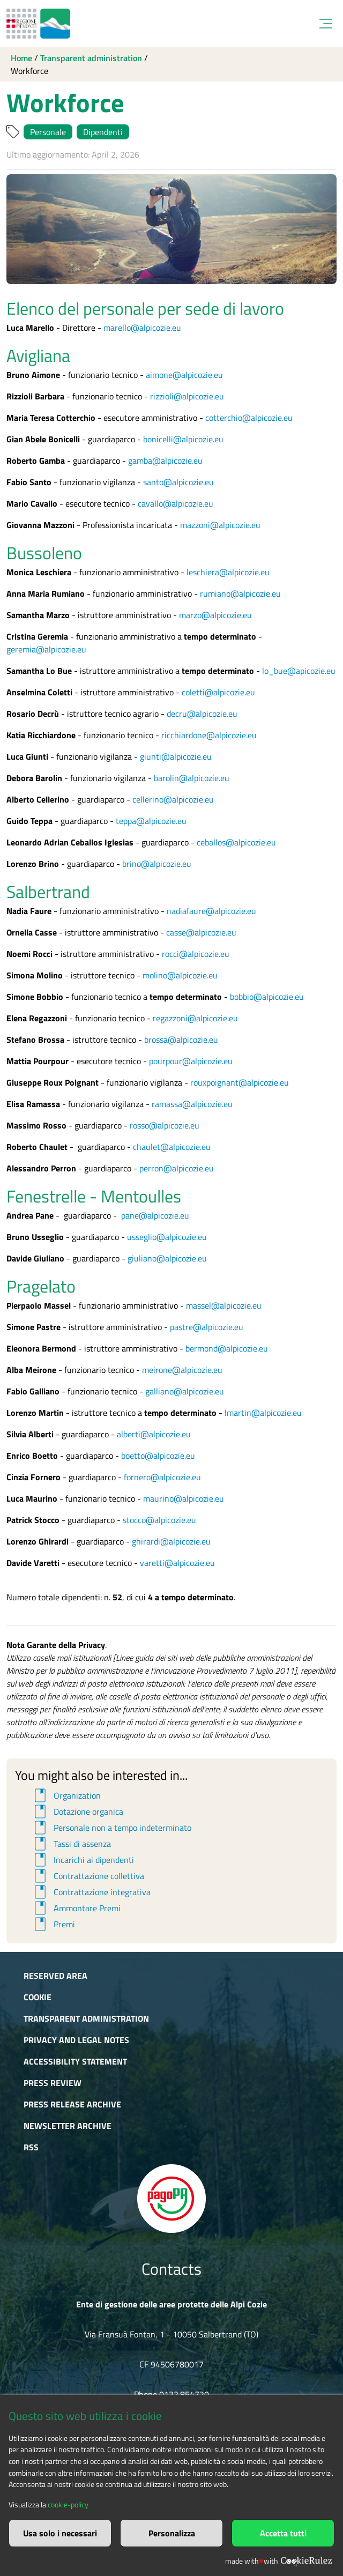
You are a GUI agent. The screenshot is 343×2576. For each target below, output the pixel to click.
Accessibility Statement (75, 2061)
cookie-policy (68, 2505)
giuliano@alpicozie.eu (167, 1258)
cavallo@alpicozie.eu (175, 503)
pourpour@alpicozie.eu (191, 1061)
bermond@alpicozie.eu (226, 1348)
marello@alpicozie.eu (142, 327)
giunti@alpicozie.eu (176, 756)
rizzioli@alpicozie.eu (187, 396)
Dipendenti (103, 131)
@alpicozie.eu (188, 482)
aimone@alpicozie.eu (184, 374)
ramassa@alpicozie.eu (192, 1103)
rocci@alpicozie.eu (195, 953)
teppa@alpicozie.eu (151, 820)
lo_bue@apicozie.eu (298, 670)
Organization (66, 1795)
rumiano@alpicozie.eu (240, 593)
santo (153, 482)
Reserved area (55, 1975)
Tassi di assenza (71, 1843)
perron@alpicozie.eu (176, 1168)
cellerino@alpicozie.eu (173, 799)
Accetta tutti (283, 2533)
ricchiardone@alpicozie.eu (209, 735)
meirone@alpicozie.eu (182, 1369)
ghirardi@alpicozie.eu (171, 1541)
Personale (48, 131)
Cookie (37, 1997)
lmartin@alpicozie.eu (263, 1412)
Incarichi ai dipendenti (82, 1859)
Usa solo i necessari (60, 2533)
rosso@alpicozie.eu (164, 1125)
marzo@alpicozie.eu (215, 614)
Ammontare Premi (76, 1908)
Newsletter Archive (67, 2125)
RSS (31, 2147)
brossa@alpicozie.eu (181, 1039)
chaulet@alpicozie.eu (172, 1146)
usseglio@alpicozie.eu (167, 1236)
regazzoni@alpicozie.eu (195, 1018)
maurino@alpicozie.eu (183, 1498)
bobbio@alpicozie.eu (267, 996)
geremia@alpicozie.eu (46, 649)
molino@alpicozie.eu (180, 975)
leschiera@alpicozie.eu (228, 572)
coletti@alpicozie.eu (218, 692)
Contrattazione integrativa (91, 1891)
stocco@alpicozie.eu (159, 1519)
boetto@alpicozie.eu (158, 1455)
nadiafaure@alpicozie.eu (211, 910)
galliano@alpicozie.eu (184, 1391)
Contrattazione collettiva (87, 1875)
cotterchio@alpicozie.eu (249, 417)
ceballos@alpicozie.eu (236, 842)
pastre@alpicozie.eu (206, 1326)
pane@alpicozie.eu (155, 1215)
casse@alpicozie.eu (201, 932)
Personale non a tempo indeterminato (111, 1827)
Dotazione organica (77, 1811)
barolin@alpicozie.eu (191, 777)
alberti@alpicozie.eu (154, 1434)
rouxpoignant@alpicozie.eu (239, 1082)
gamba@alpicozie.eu (165, 460)
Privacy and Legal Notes (76, 2039)
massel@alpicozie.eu (224, 1305)
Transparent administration (91, 57)
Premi (53, 1924)
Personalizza (171, 2533)
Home (21, 57)
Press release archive (72, 2104)
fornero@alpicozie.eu (162, 1477)
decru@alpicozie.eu (202, 713)
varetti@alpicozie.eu (177, 1562)
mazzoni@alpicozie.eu (220, 524)
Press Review (52, 2082)
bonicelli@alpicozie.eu (183, 439)
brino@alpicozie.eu (156, 863)
